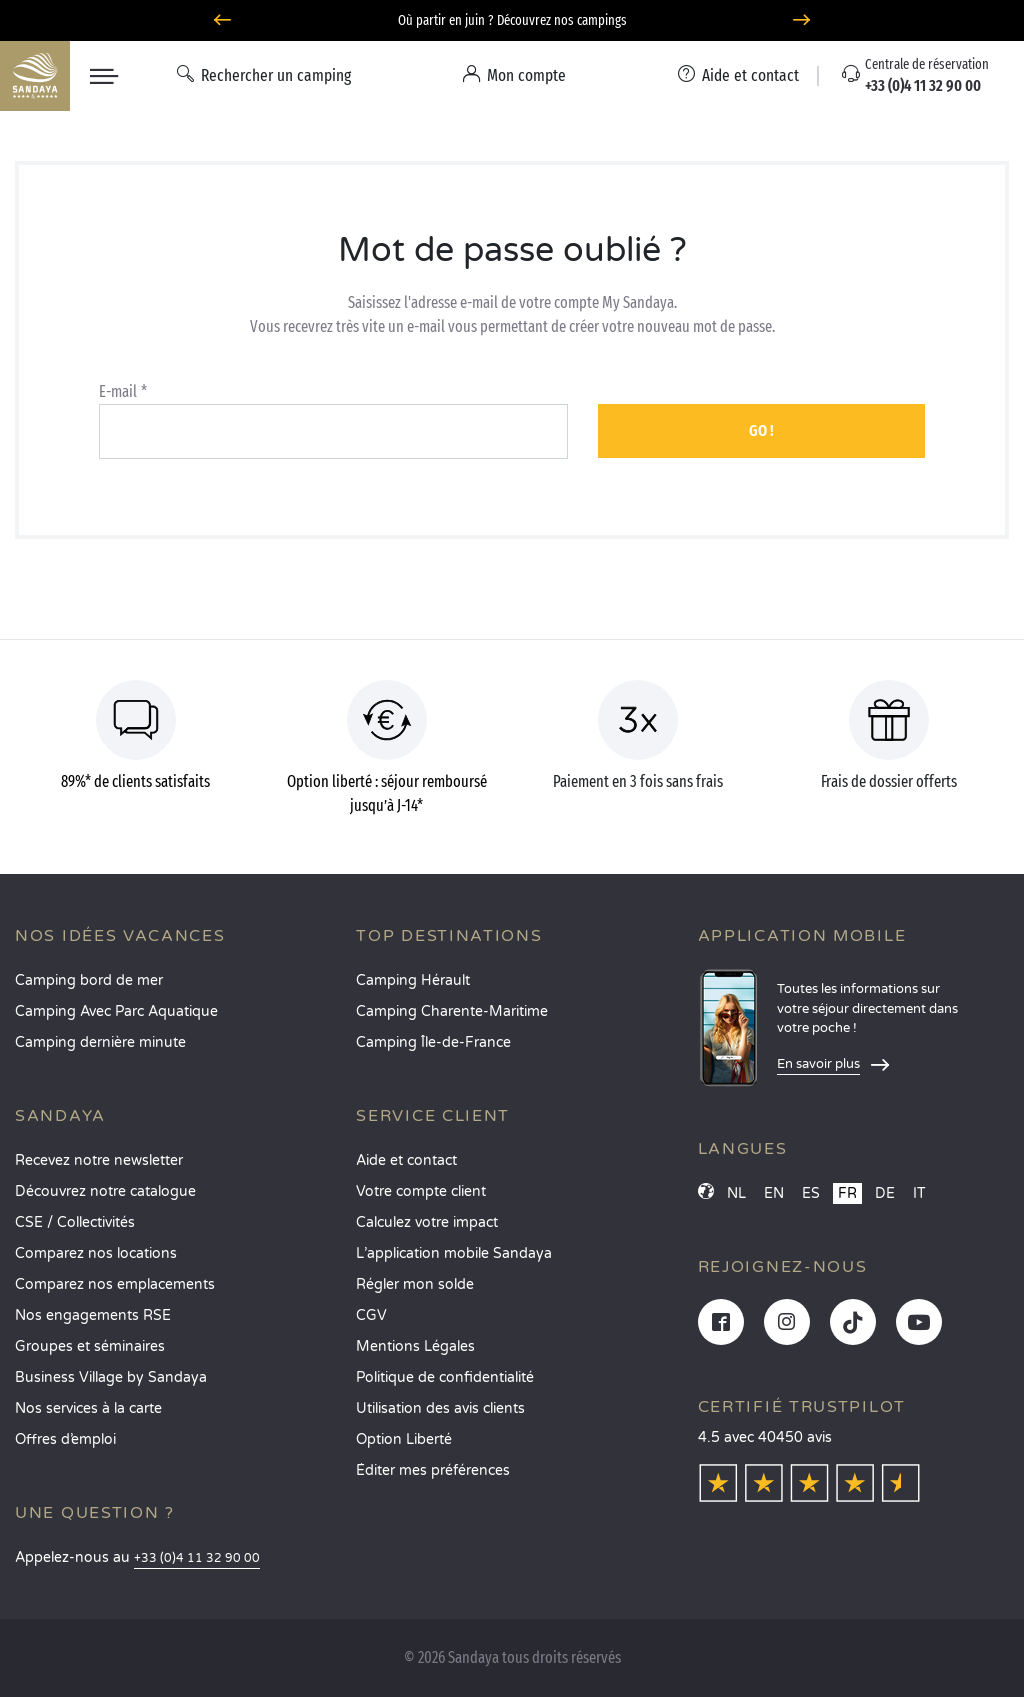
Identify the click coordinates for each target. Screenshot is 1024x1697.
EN (774, 1193)
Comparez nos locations (96, 1253)
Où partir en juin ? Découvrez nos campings (512, 20)
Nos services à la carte (88, 1408)
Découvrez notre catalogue (105, 1191)
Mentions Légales (415, 1346)
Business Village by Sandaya (111, 1377)
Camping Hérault (413, 980)
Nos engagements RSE (93, 1315)
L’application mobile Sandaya (454, 1253)
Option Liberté (404, 1439)
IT (919, 1193)
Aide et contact (406, 1160)
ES (811, 1193)
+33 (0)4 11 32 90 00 (197, 1558)
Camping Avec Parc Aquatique (116, 1011)
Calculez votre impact (427, 1222)
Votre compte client (421, 1191)
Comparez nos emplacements (115, 1284)
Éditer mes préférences (433, 1470)
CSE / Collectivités (75, 1222)
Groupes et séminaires (90, 1346)
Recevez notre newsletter (99, 1160)
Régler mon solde (415, 1284)
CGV (371, 1315)
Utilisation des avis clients (440, 1408)
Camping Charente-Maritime (452, 1011)
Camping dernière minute (100, 1042)
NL (736, 1193)
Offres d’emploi (65, 1439)
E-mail (118, 391)
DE (885, 1193)
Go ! (761, 430)
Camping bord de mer (89, 980)
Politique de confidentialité (445, 1377)
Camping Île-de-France (433, 1042)
